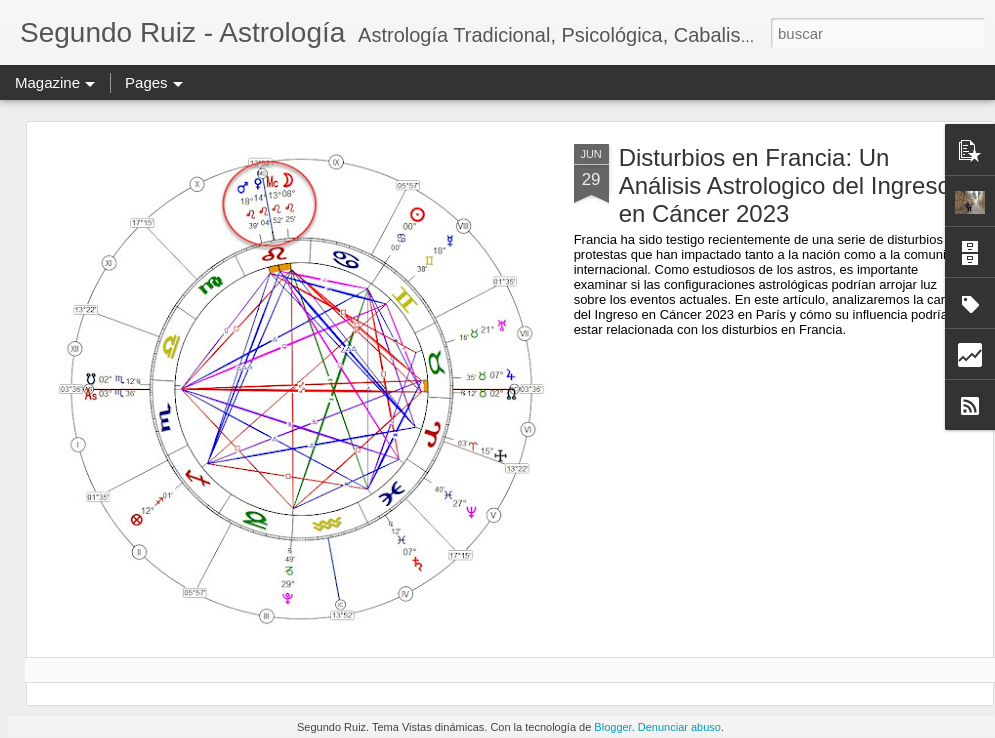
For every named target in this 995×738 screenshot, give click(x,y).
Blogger (612, 727)
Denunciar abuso (679, 727)
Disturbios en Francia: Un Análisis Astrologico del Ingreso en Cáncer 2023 (785, 185)
